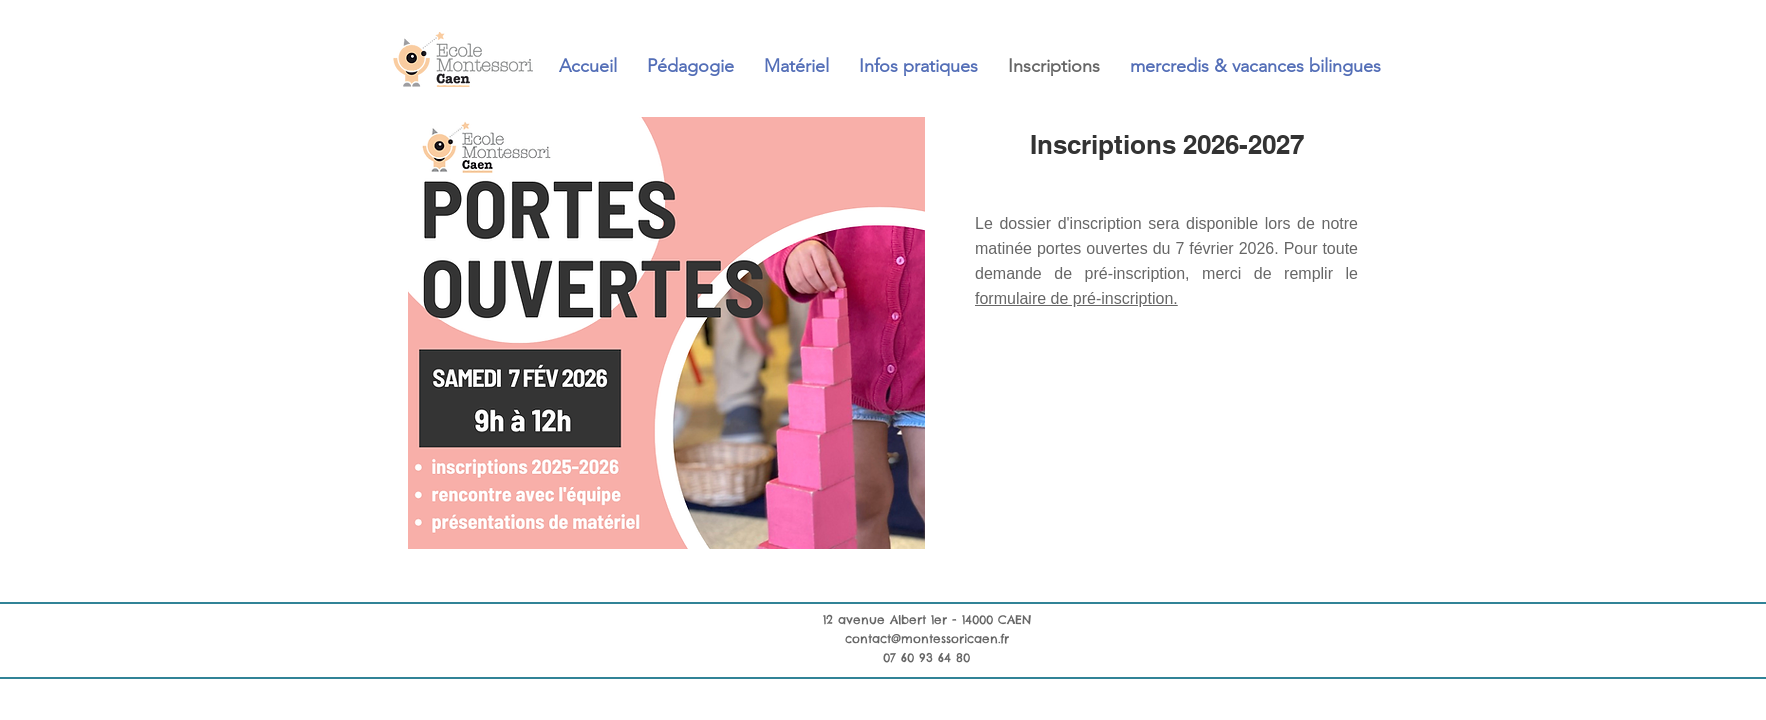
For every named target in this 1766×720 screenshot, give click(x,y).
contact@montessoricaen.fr (927, 638)
